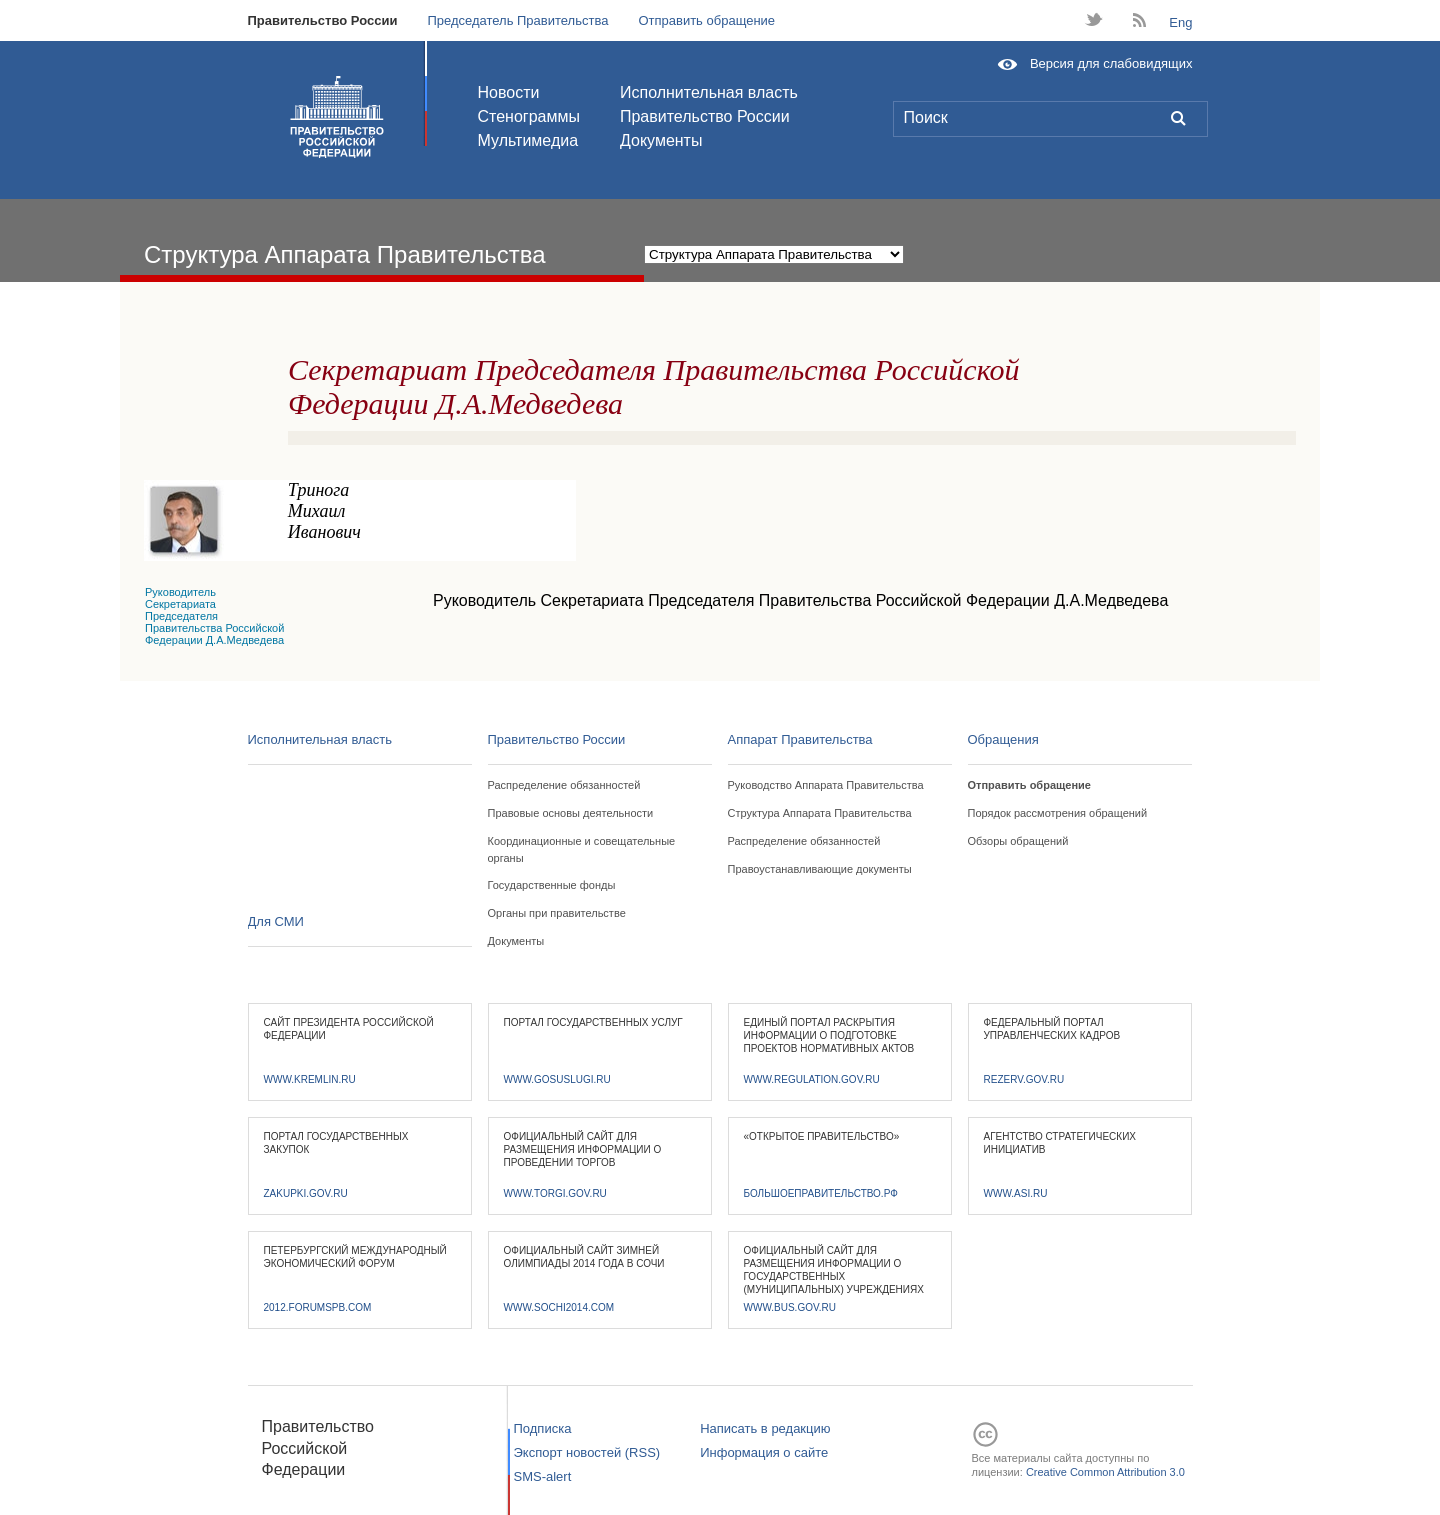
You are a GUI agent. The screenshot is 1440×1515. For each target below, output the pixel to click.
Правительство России (323, 20)
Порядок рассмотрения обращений (1058, 813)
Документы (661, 140)
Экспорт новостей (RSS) (587, 1452)
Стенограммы (529, 116)
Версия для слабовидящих (1111, 63)
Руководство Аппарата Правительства (826, 785)
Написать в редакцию (765, 1428)
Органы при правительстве (557, 913)
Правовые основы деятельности (571, 813)
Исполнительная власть (709, 92)
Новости (509, 92)
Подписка (543, 1428)
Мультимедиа (528, 140)
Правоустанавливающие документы (820, 869)
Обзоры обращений (1018, 841)
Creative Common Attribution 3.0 (1105, 1472)
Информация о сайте (764, 1452)
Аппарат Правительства (800, 739)
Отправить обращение (706, 20)
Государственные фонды (552, 885)
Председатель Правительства (517, 20)
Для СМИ (276, 921)
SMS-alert (543, 1476)
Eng (1180, 22)
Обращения (1003, 739)
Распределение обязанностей (564, 785)
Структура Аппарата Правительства (820, 813)
